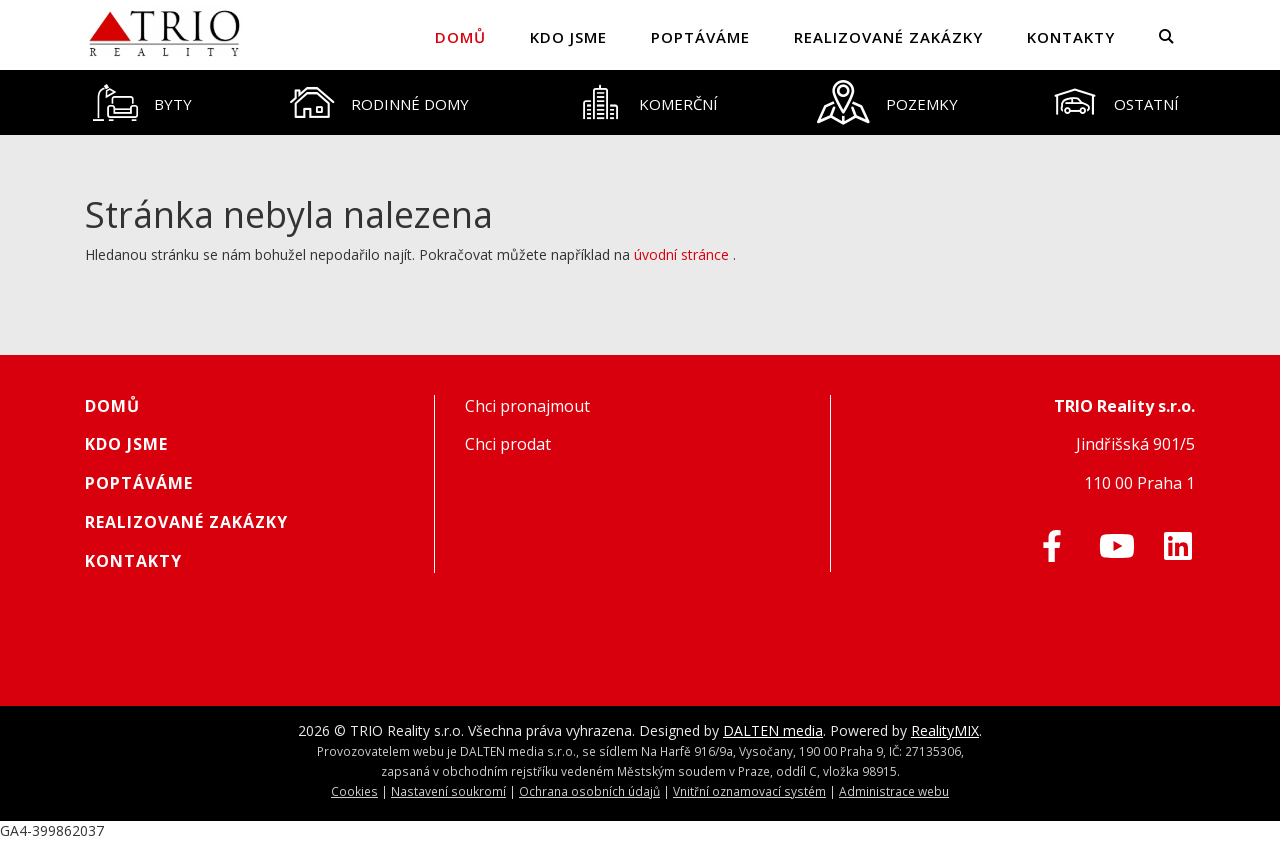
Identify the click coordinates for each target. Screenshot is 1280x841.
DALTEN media (773, 730)
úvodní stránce (681, 254)
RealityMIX (945, 730)
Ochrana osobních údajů (589, 791)
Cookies (354, 791)
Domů (460, 37)
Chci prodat (508, 444)
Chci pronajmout (527, 406)
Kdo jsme (568, 37)
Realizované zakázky (888, 37)
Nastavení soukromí (448, 791)
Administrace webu (894, 791)
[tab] (143, 102)
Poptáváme (700, 37)
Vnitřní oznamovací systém (749, 791)
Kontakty (1071, 37)
